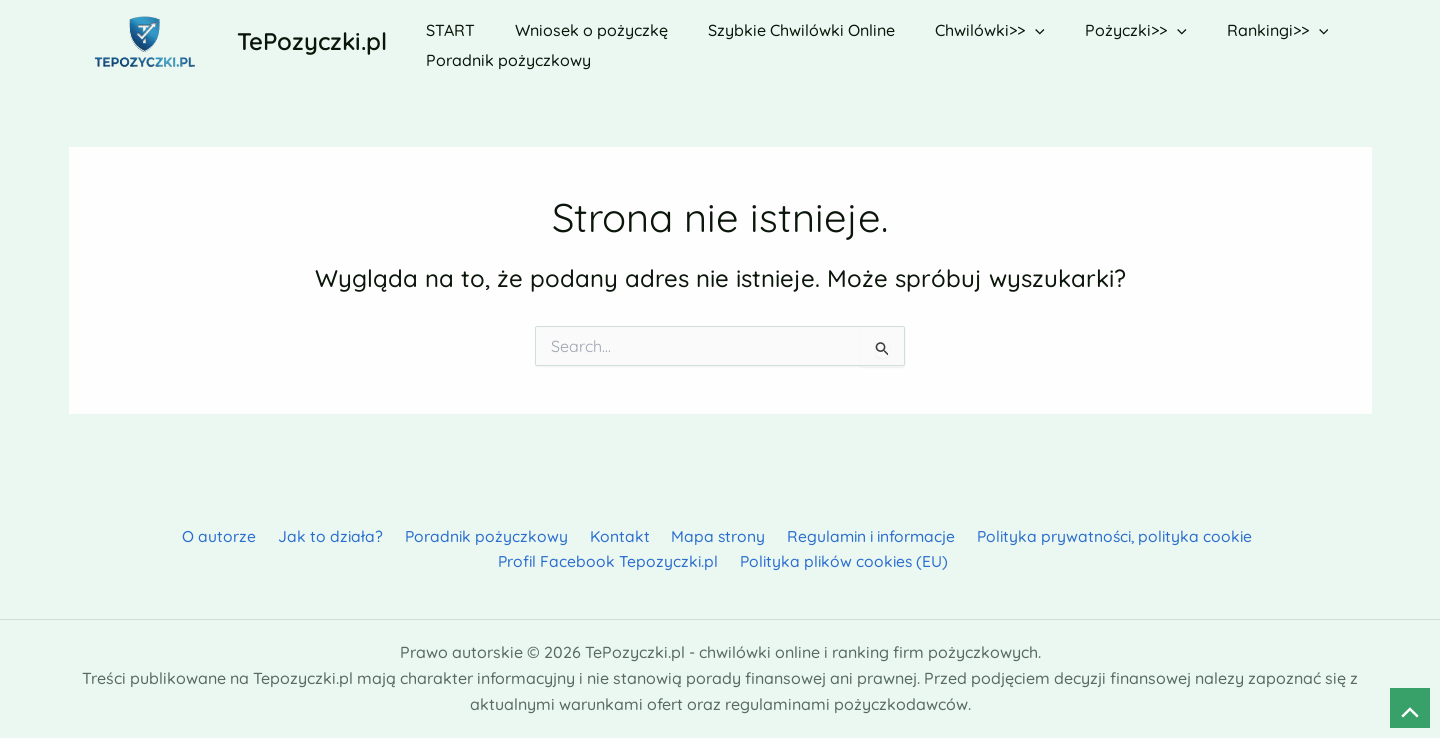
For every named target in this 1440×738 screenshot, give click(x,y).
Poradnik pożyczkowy (365, 535)
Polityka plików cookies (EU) (724, 560)
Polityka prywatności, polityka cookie (982, 535)
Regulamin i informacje (738, 535)
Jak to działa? (214, 535)
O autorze (108, 535)
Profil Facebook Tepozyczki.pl (1250, 535)
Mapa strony (588, 535)
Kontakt (494, 535)
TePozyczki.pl (312, 41)
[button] (1008, 26)
